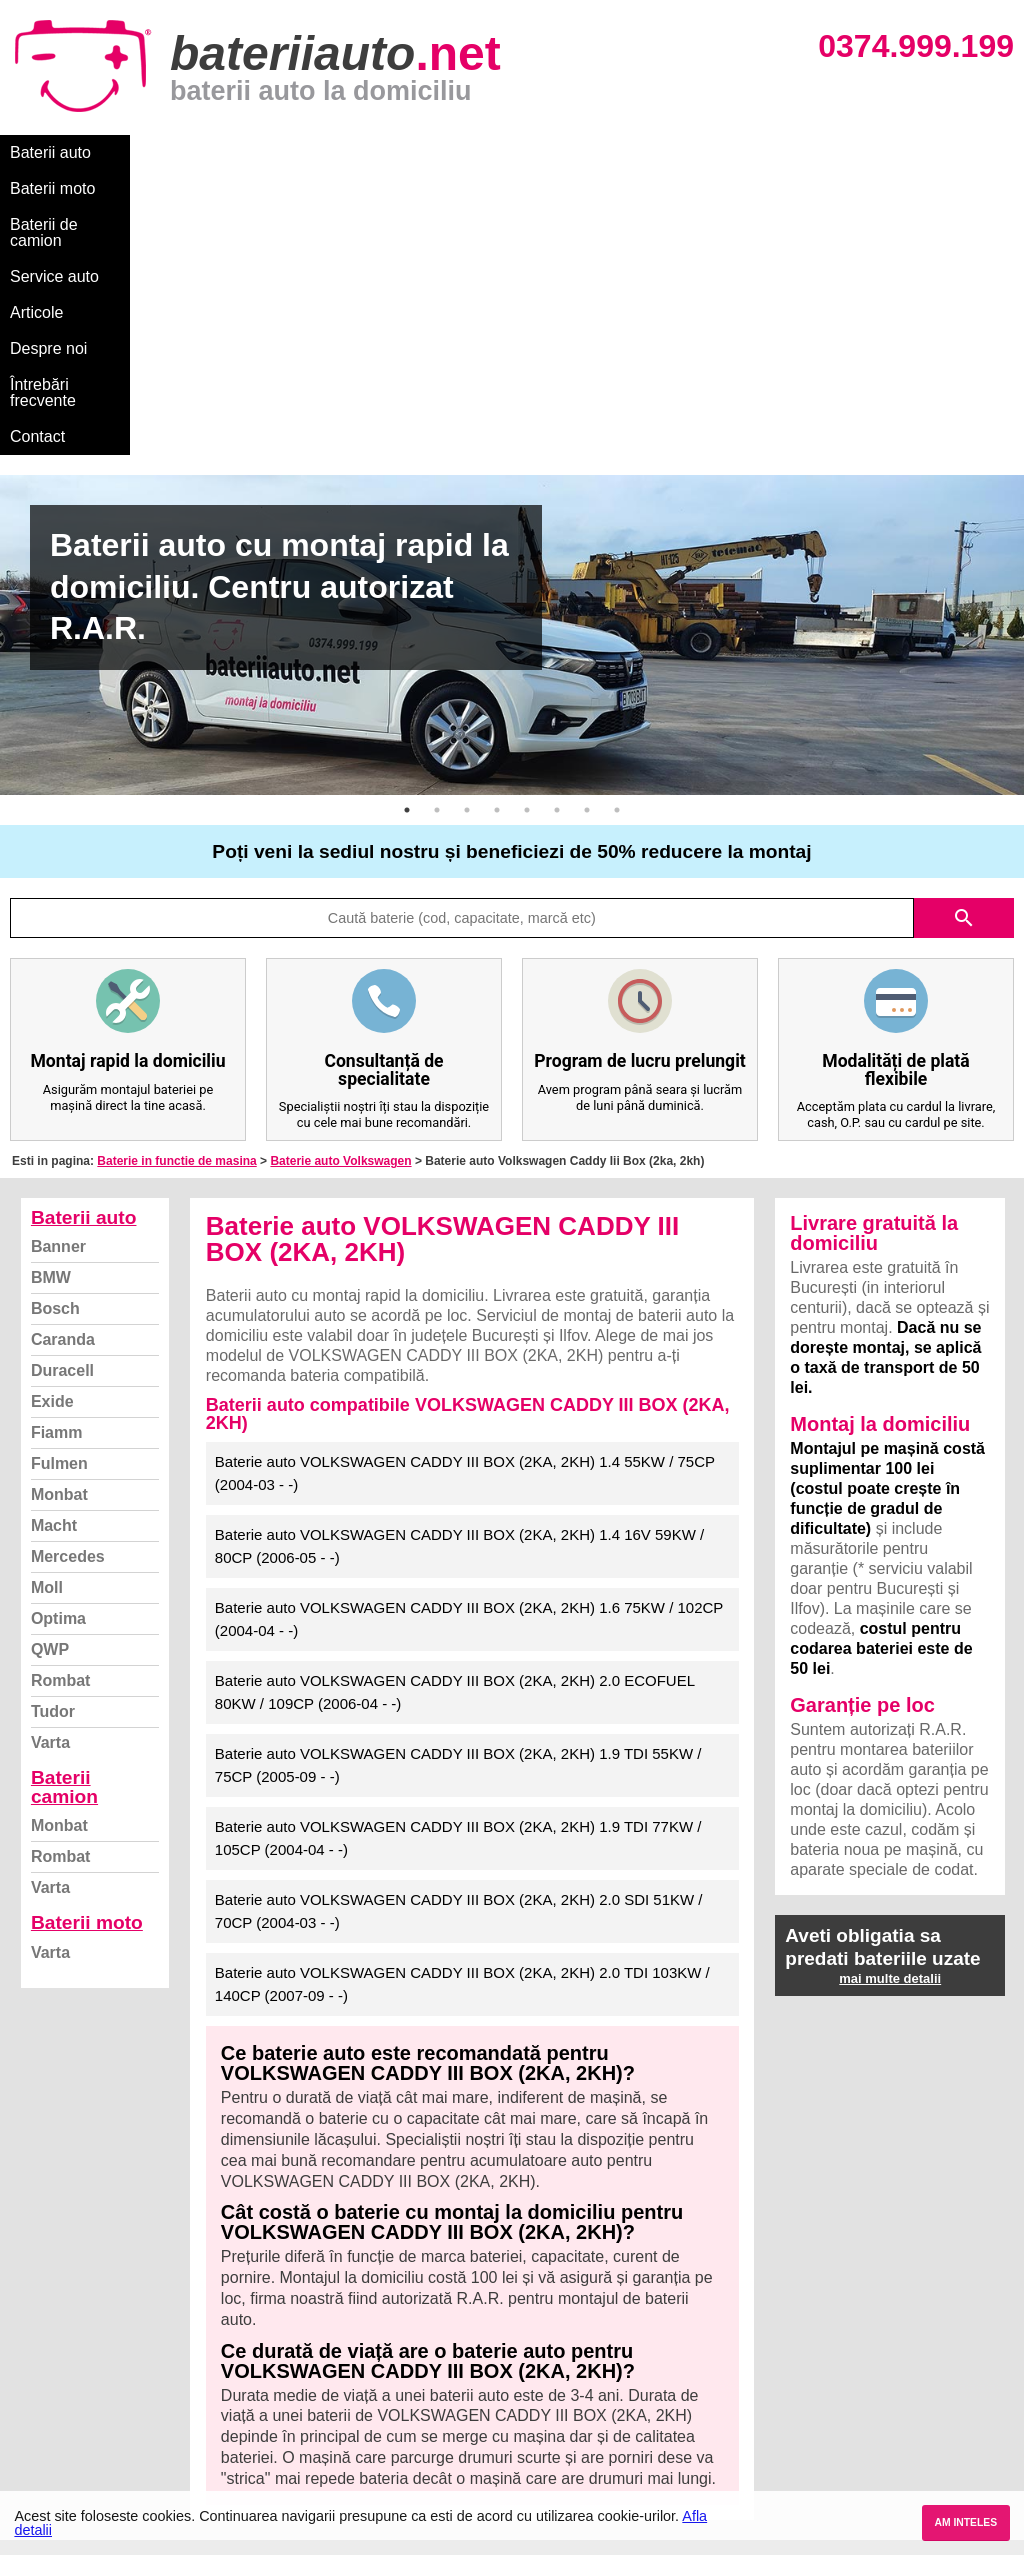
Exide (52, 1117)
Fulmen (59, 1179)
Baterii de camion (289, 152)
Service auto (421, 152)
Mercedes (68, 1272)
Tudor (53, 1427)
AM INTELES (965, 2522)
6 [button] (557, 526)
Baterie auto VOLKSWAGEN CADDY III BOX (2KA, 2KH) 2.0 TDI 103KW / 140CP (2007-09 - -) (462, 1700)
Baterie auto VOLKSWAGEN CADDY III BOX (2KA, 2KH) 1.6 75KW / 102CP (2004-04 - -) (469, 1335)
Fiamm (57, 1148)
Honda (537, 2477)
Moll (47, 1303)
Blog (35, 2301)
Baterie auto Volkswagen (340, 877)
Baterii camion (64, 1503)
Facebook (53, 2411)
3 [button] (467, 526)
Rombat (61, 1396)
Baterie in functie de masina (176, 877)
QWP (50, 1365)
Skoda (536, 2367)
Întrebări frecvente (731, 152)
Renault (541, 2411)
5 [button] (527, 526)
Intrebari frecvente (80, 2367)
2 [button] (437, 526)
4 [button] (497, 526)
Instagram (53, 2433)
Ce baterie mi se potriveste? (113, 2323)
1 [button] (407, 526)
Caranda (63, 1055)
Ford (530, 2345)
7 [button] (587, 526)
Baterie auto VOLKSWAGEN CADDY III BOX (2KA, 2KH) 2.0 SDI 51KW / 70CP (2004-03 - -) (459, 1627)
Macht (54, 1241)
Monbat (59, 1210)
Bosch (55, 1024)
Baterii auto (50, 152)
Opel (531, 2455)
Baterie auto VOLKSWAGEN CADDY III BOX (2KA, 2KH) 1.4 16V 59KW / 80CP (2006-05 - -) (459, 1262)
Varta (50, 1458)
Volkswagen (555, 2389)
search (964, 634)
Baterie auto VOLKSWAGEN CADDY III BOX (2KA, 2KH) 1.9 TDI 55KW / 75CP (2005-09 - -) (458, 1481)
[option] (512, 351)
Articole (517, 152)
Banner (58, 962)
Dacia (534, 2323)
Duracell (62, 1086)
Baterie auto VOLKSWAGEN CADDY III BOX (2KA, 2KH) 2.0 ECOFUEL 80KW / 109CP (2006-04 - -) (455, 1408)
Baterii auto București (833, 2301)
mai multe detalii (890, 1694)
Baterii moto (159, 152)
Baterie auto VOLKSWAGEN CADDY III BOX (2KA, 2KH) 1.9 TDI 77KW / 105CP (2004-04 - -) (458, 1554)
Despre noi (608, 152)
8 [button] (617, 526)
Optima (58, 1334)
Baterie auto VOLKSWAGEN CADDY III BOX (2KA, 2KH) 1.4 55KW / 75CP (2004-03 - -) (465, 1189)
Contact (849, 152)
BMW (51, 993)
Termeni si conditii (79, 2389)
